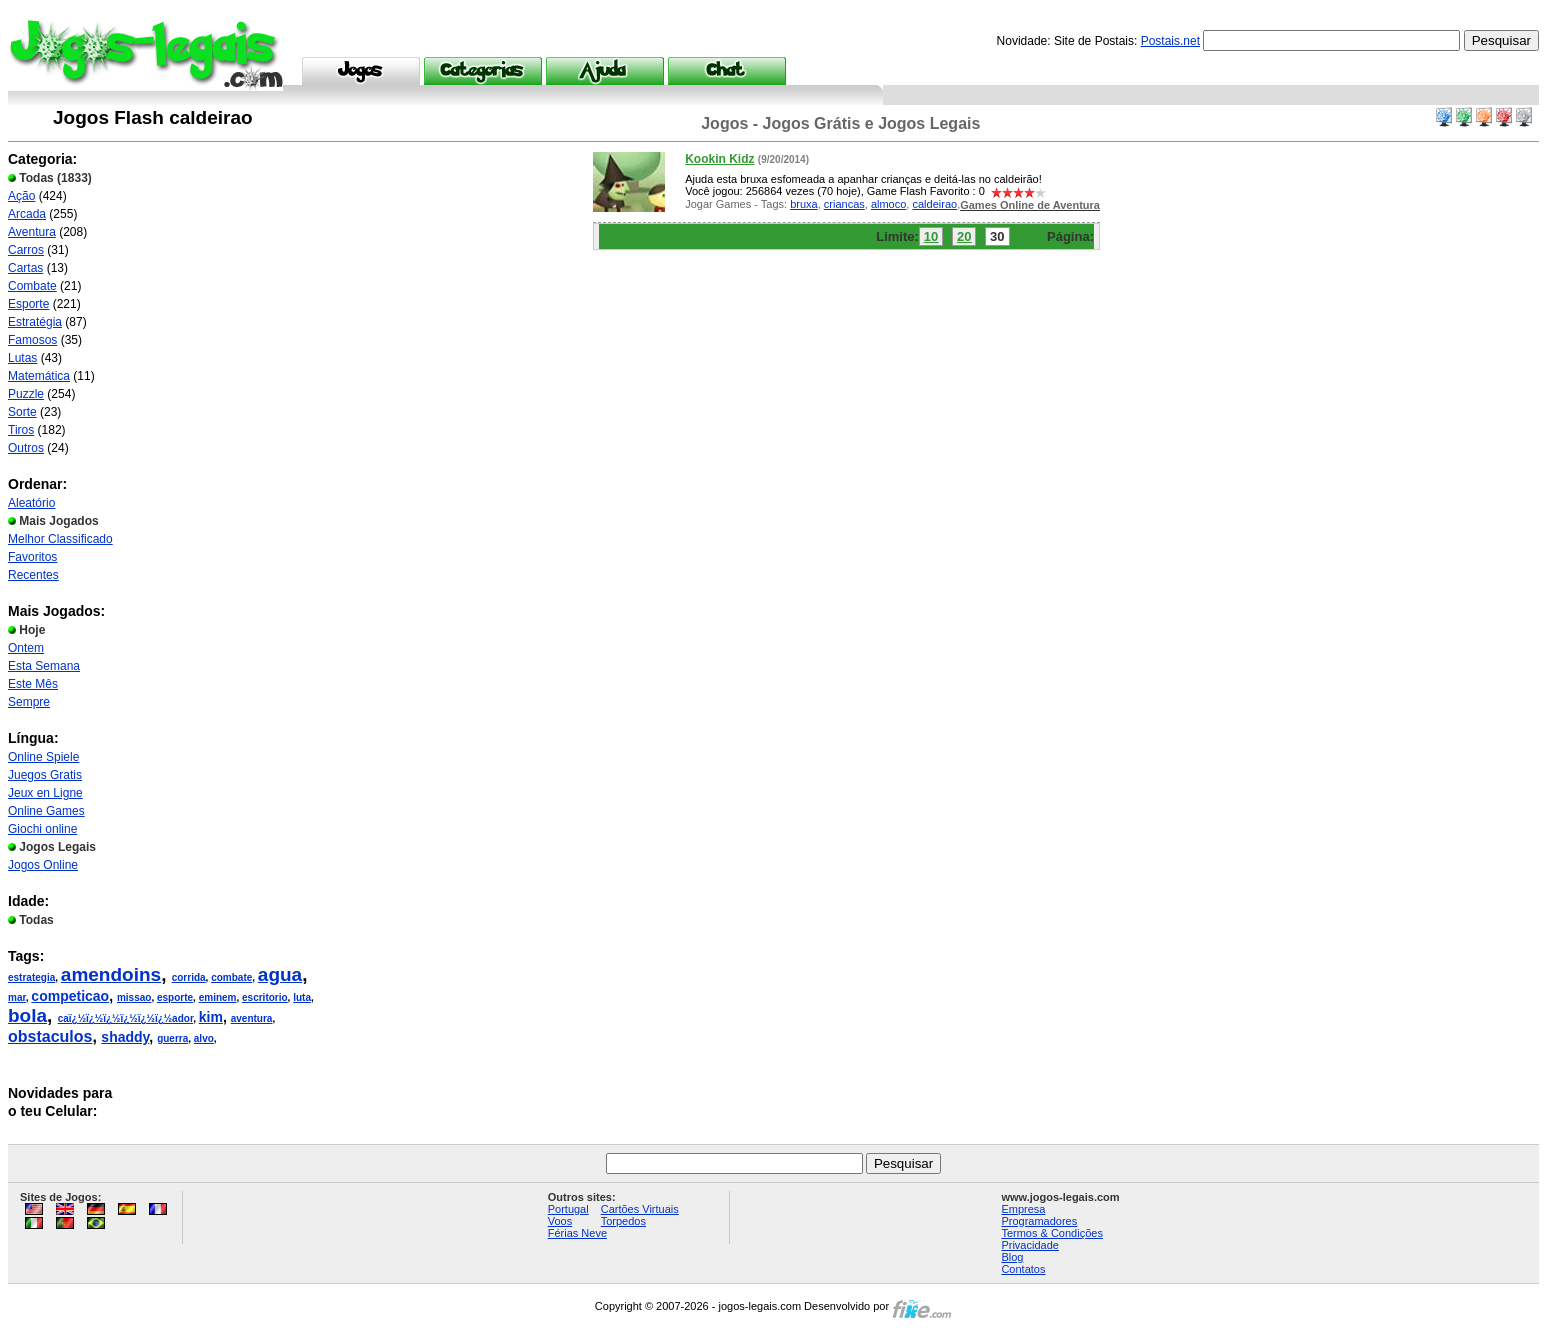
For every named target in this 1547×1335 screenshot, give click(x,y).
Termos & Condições (1052, 1233)
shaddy (125, 1037)
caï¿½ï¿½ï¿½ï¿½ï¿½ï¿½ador (126, 1018)
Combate (32, 286)
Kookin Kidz (719, 159)
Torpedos (623, 1221)
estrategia (31, 977)
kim (211, 1017)
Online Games (46, 811)
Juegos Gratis (45, 775)
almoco (888, 204)
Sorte (22, 412)
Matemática (39, 376)
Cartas (25, 268)
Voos (560, 1221)
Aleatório (31, 503)
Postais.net (1170, 41)
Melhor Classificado (60, 539)
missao (134, 997)
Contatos (1023, 1269)
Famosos (32, 340)
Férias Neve (577, 1233)
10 (931, 236)
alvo (204, 1038)
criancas (844, 204)
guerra (172, 1038)
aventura (252, 1018)
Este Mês (33, 684)
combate (231, 977)
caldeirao (934, 204)
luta (302, 997)
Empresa (1023, 1209)
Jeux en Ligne (45, 793)
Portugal (568, 1209)
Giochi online (42, 829)
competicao (70, 996)
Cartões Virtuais (640, 1209)
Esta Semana (44, 666)
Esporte (28, 304)
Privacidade (1029, 1245)
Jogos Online (43, 865)
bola (27, 1015)
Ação (21, 196)
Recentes (33, 575)
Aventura (32, 232)
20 (964, 236)
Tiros (21, 430)
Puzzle (26, 394)
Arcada (27, 214)
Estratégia (35, 322)
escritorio (265, 997)
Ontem (26, 648)
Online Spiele (43, 757)
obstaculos (50, 1036)
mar (17, 997)
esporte (175, 997)
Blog (1012, 1257)
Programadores (1039, 1221)
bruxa (804, 204)
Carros (26, 250)
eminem (218, 997)
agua (280, 974)
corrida (189, 977)
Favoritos (32, 557)
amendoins (111, 974)
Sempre (29, 702)
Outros (26, 448)
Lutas (22, 358)
